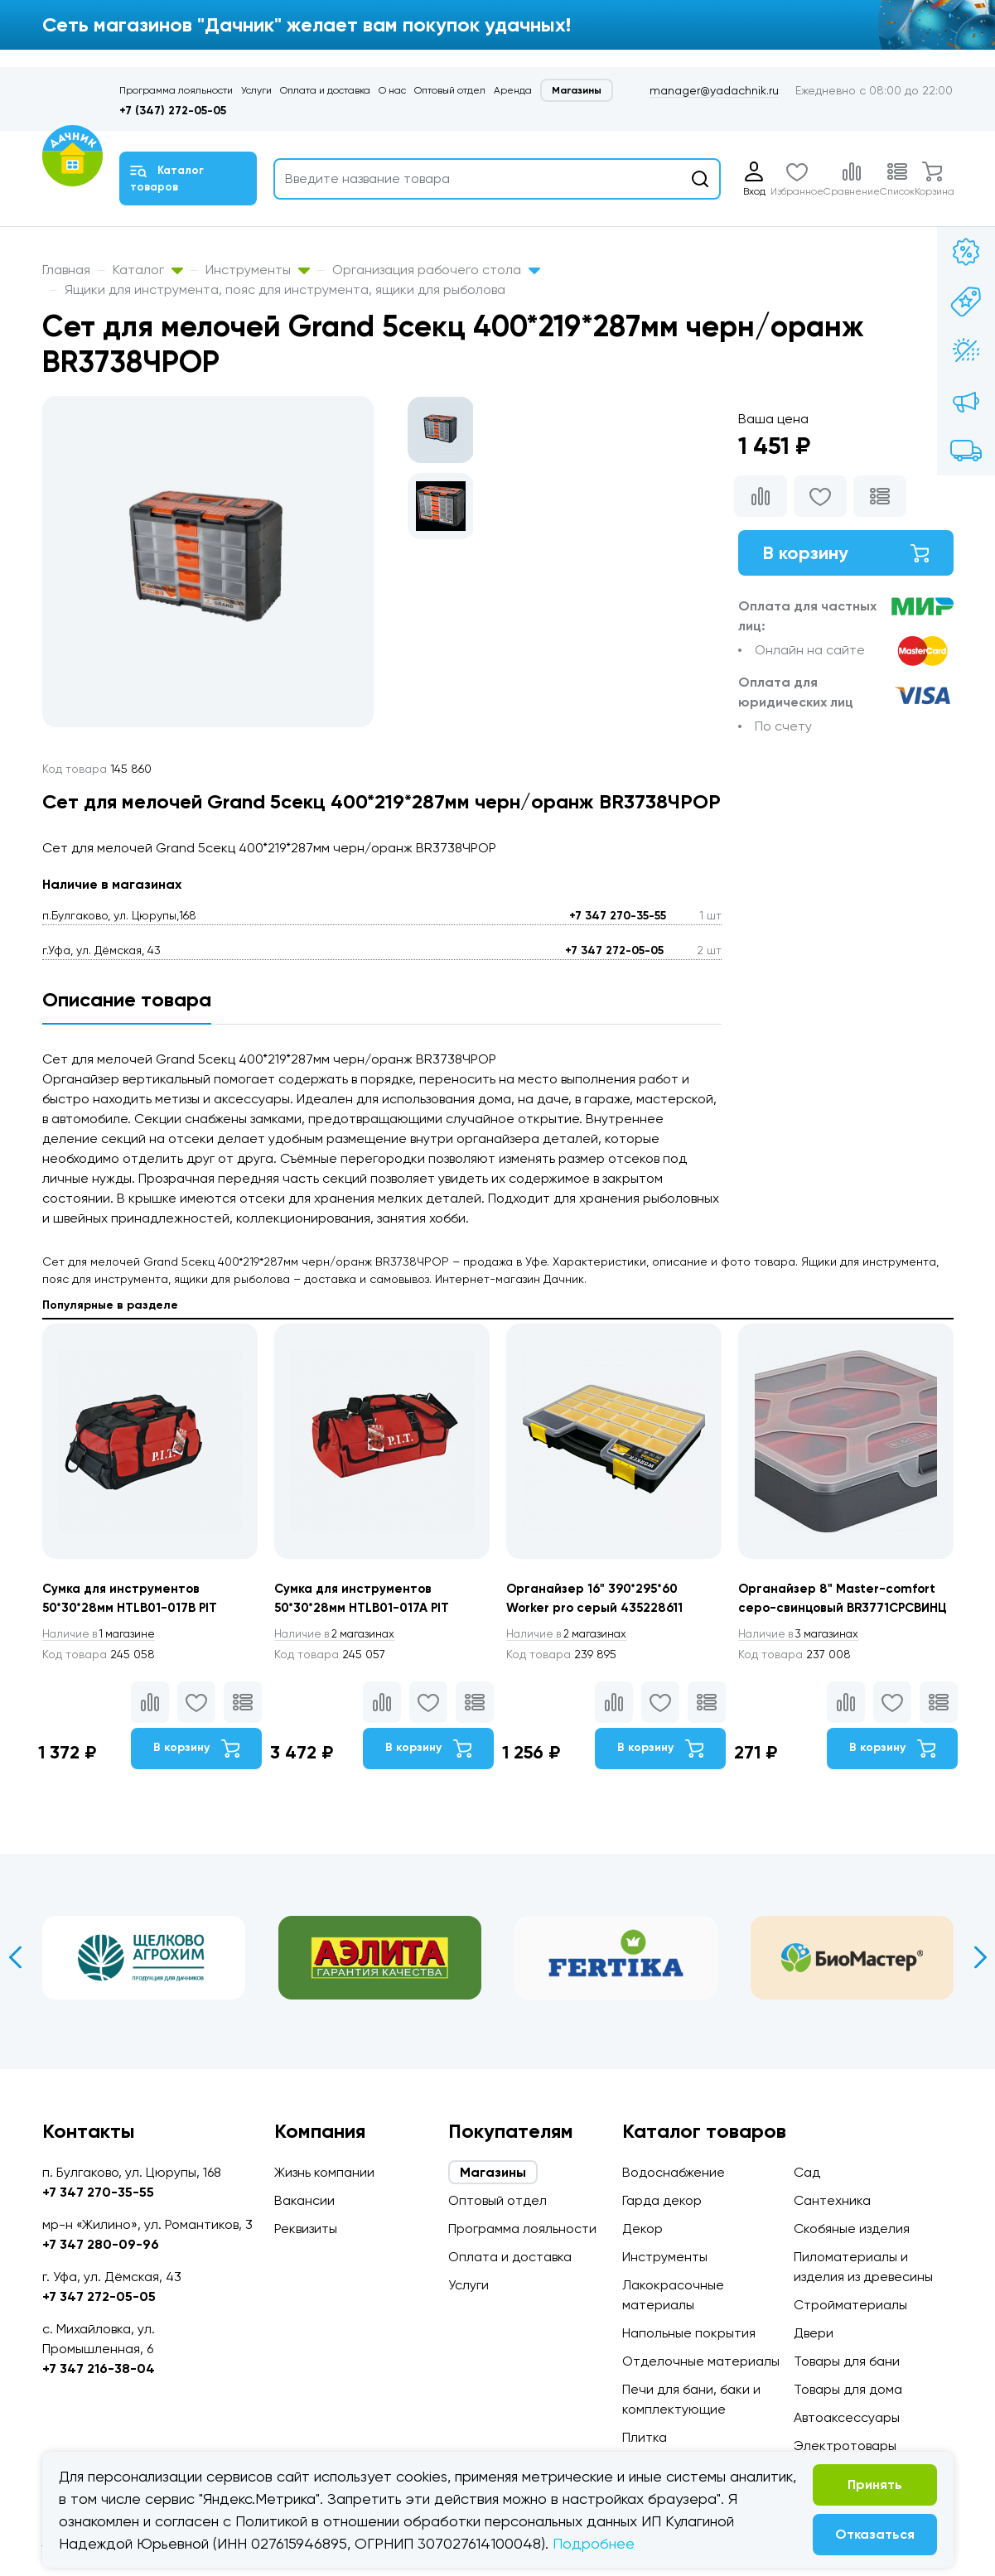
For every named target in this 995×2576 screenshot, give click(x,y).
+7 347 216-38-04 (98, 2368)
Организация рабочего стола (436, 269)
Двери (813, 2333)
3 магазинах (802, 1655)
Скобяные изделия (852, 2228)
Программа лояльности (176, 90)
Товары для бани (847, 2361)
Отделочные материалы (701, 2361)
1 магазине (102, 1636)
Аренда (513, 90)
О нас (392, 90)
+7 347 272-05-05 (614, 950)
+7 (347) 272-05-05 (172, 111)
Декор (642, 2228)
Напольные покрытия (689, 2333)
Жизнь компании (324, 2172)
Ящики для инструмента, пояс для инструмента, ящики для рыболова (285, 289)
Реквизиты (305, 2228)
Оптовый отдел (449, 90)
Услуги (256, 90)
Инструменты (257, 269)
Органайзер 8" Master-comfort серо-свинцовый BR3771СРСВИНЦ (841, 1609)
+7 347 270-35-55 (617, 916)
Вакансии (304, 2200)
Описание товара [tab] (126, 999)
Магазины (576, 90)
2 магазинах (338, 1636)
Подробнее (594, 2543)
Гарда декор (662, 2200)
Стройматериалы (850, 2305)
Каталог (148, 269)
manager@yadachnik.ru (714, 90)
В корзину (846, 555)
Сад (807, 2172)
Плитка (644, 2437)
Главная (66, 269)
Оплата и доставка (325, 90)
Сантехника (832, 2200)
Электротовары (845, 2445)
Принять (875, 2484)
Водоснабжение (673, 2172)
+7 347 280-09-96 (100, 2244)
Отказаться (875, 2534)
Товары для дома (848, 2389)
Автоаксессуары (847, 2417)
